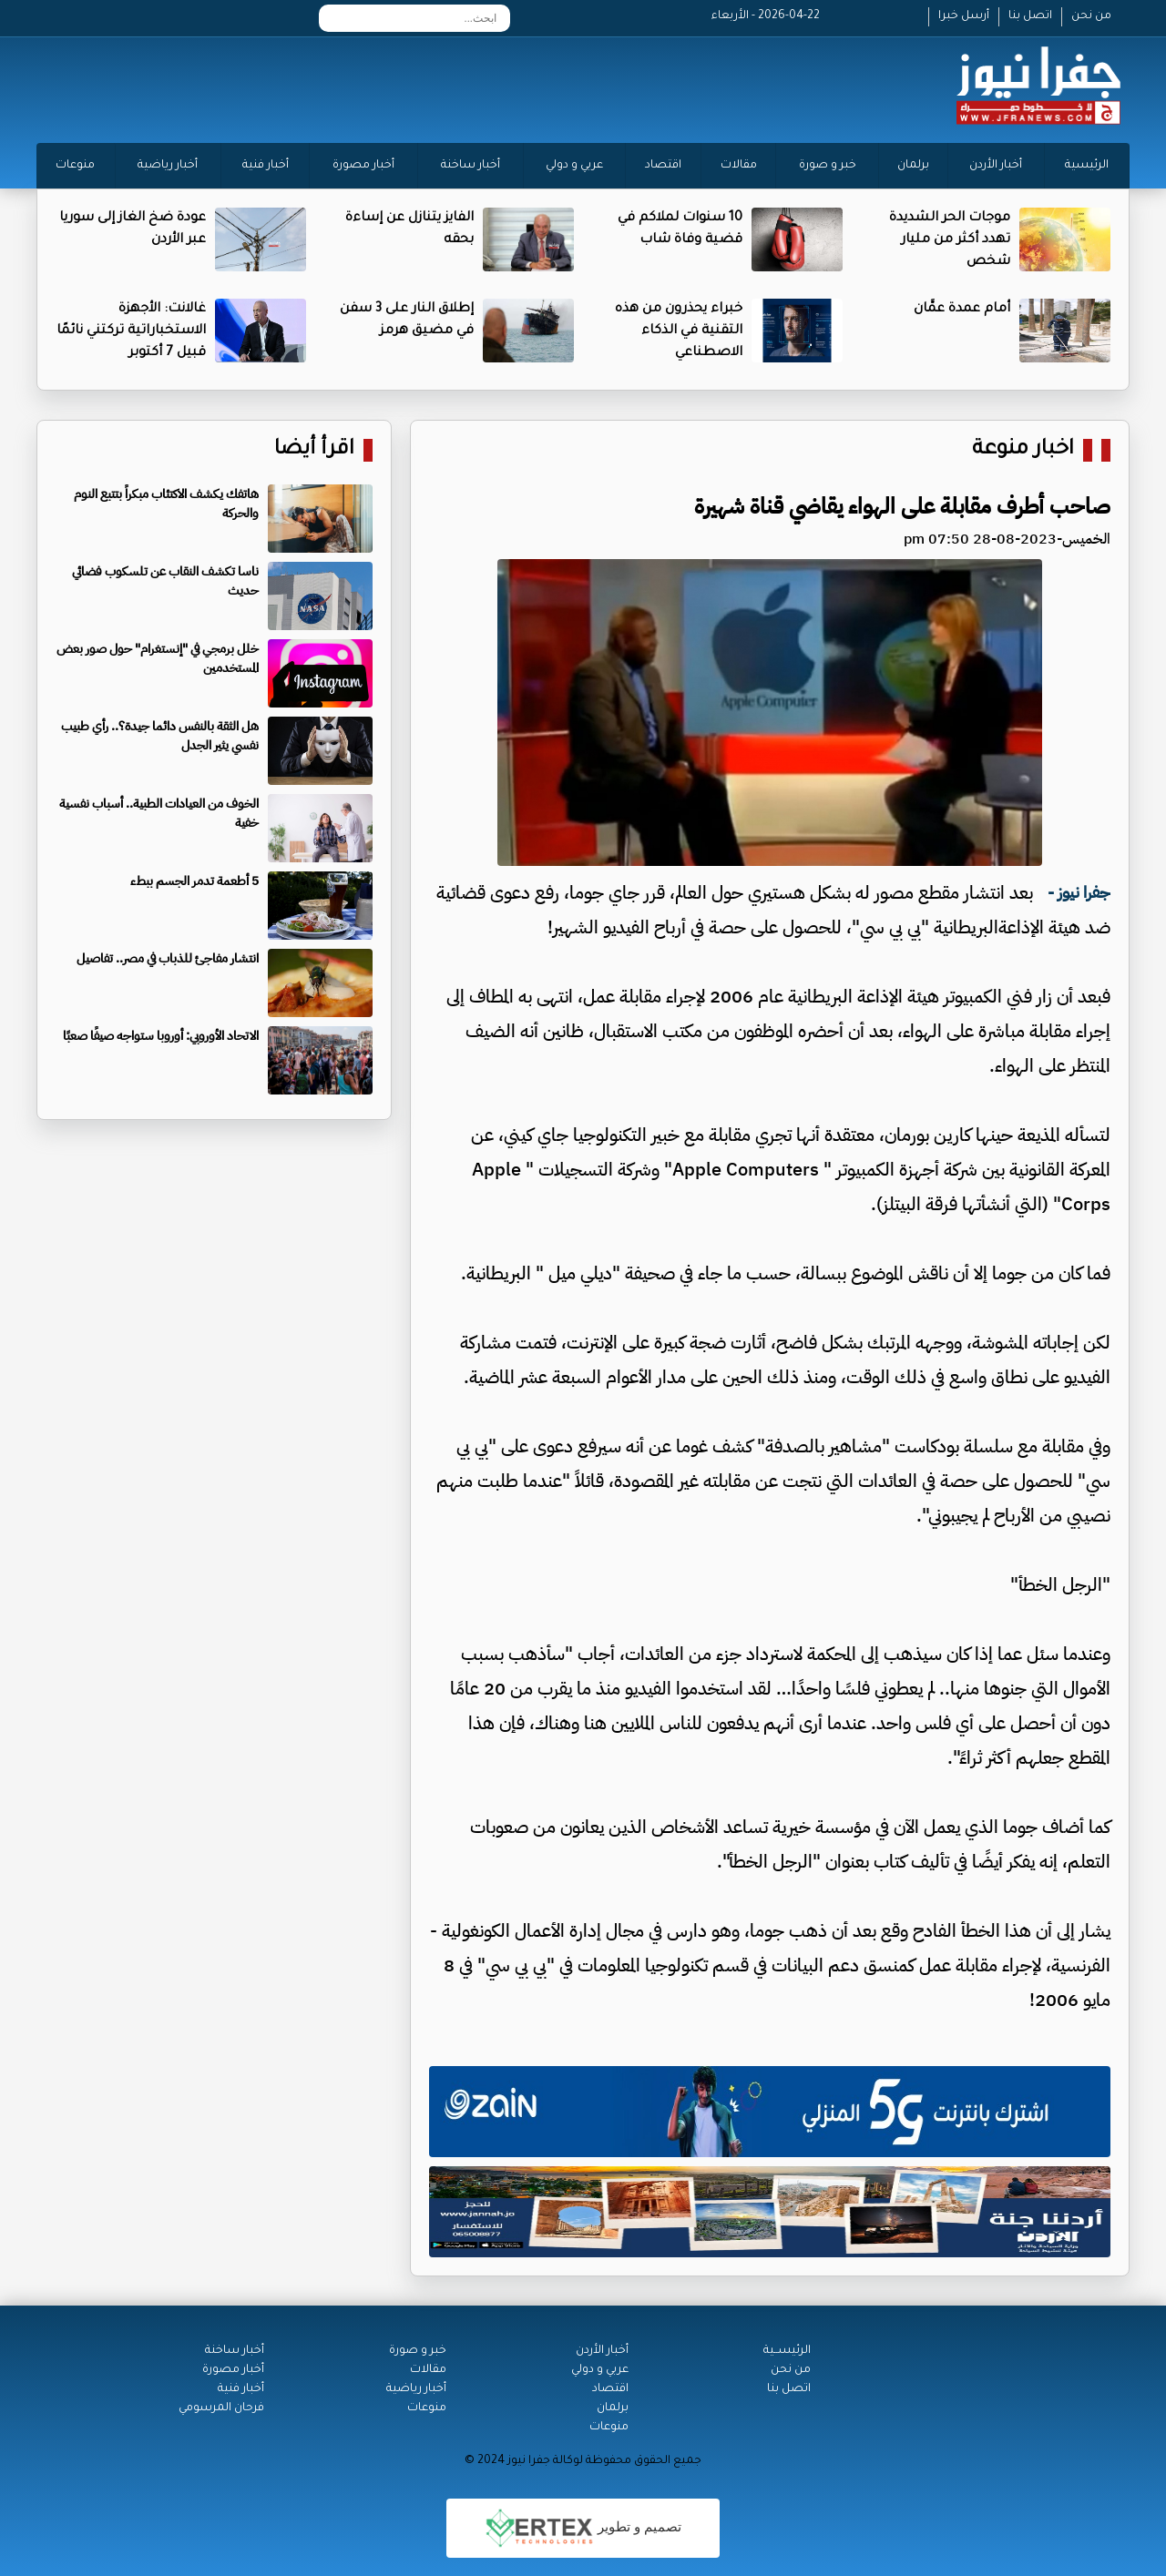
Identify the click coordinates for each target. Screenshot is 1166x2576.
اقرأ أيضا (314, 450)
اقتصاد (663, 165)
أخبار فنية (265, 165)
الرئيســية (787, 2351)
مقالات (739, 165)
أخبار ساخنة (470, 165)
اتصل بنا (1030, 16)
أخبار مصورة (363, 165)
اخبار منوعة (1023, 450)
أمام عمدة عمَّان (962, 309)
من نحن (1091, 16)
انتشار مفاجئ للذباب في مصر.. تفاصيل (168, 958)
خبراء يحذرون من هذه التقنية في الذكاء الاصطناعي (678, 331)
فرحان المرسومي (221, 2408)
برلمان (913, 165)
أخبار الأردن (995, 165)
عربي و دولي (574, 165)
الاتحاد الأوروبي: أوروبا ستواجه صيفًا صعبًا (161, 1035)
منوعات (75, 165)
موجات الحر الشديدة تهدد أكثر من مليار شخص (949, 240)
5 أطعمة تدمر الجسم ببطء (194, 881)
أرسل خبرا (963, 16)
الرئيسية (1087, 165)
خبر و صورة (827, 165)
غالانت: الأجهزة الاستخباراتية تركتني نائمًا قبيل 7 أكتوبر (131, 331)
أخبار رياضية (168, 165)
